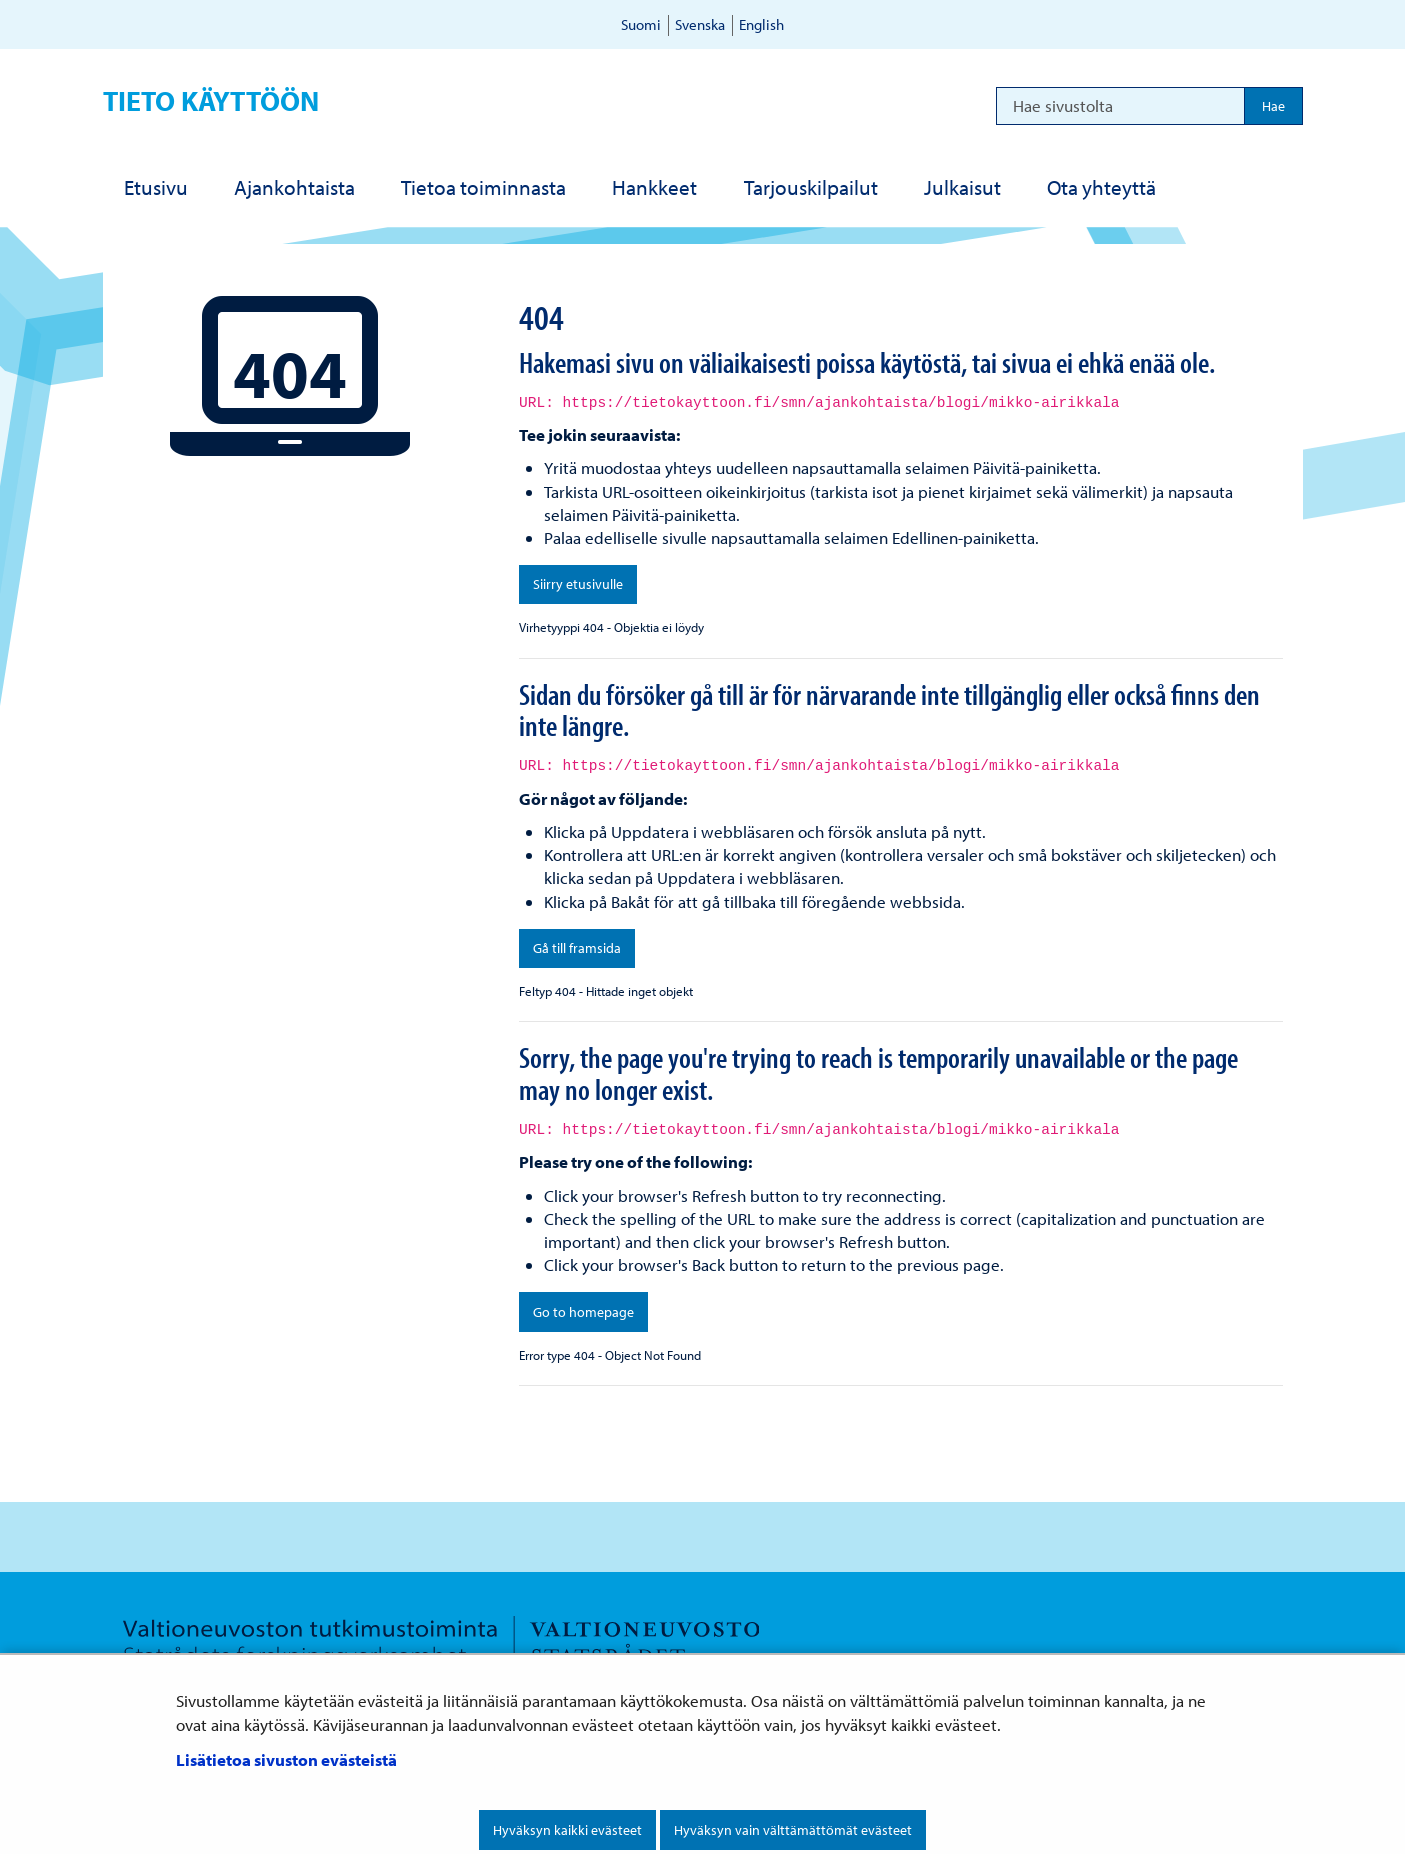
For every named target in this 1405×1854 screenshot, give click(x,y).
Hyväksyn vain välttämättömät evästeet (793, 1830)
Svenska (700, 24)
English (761, 24)
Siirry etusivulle (578, 584)
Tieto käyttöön (211, 100)
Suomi (641, 24)
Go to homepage (583, 1312)
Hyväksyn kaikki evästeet (567, 1830)
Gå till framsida (577, 948)
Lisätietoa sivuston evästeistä (286, 1759)
